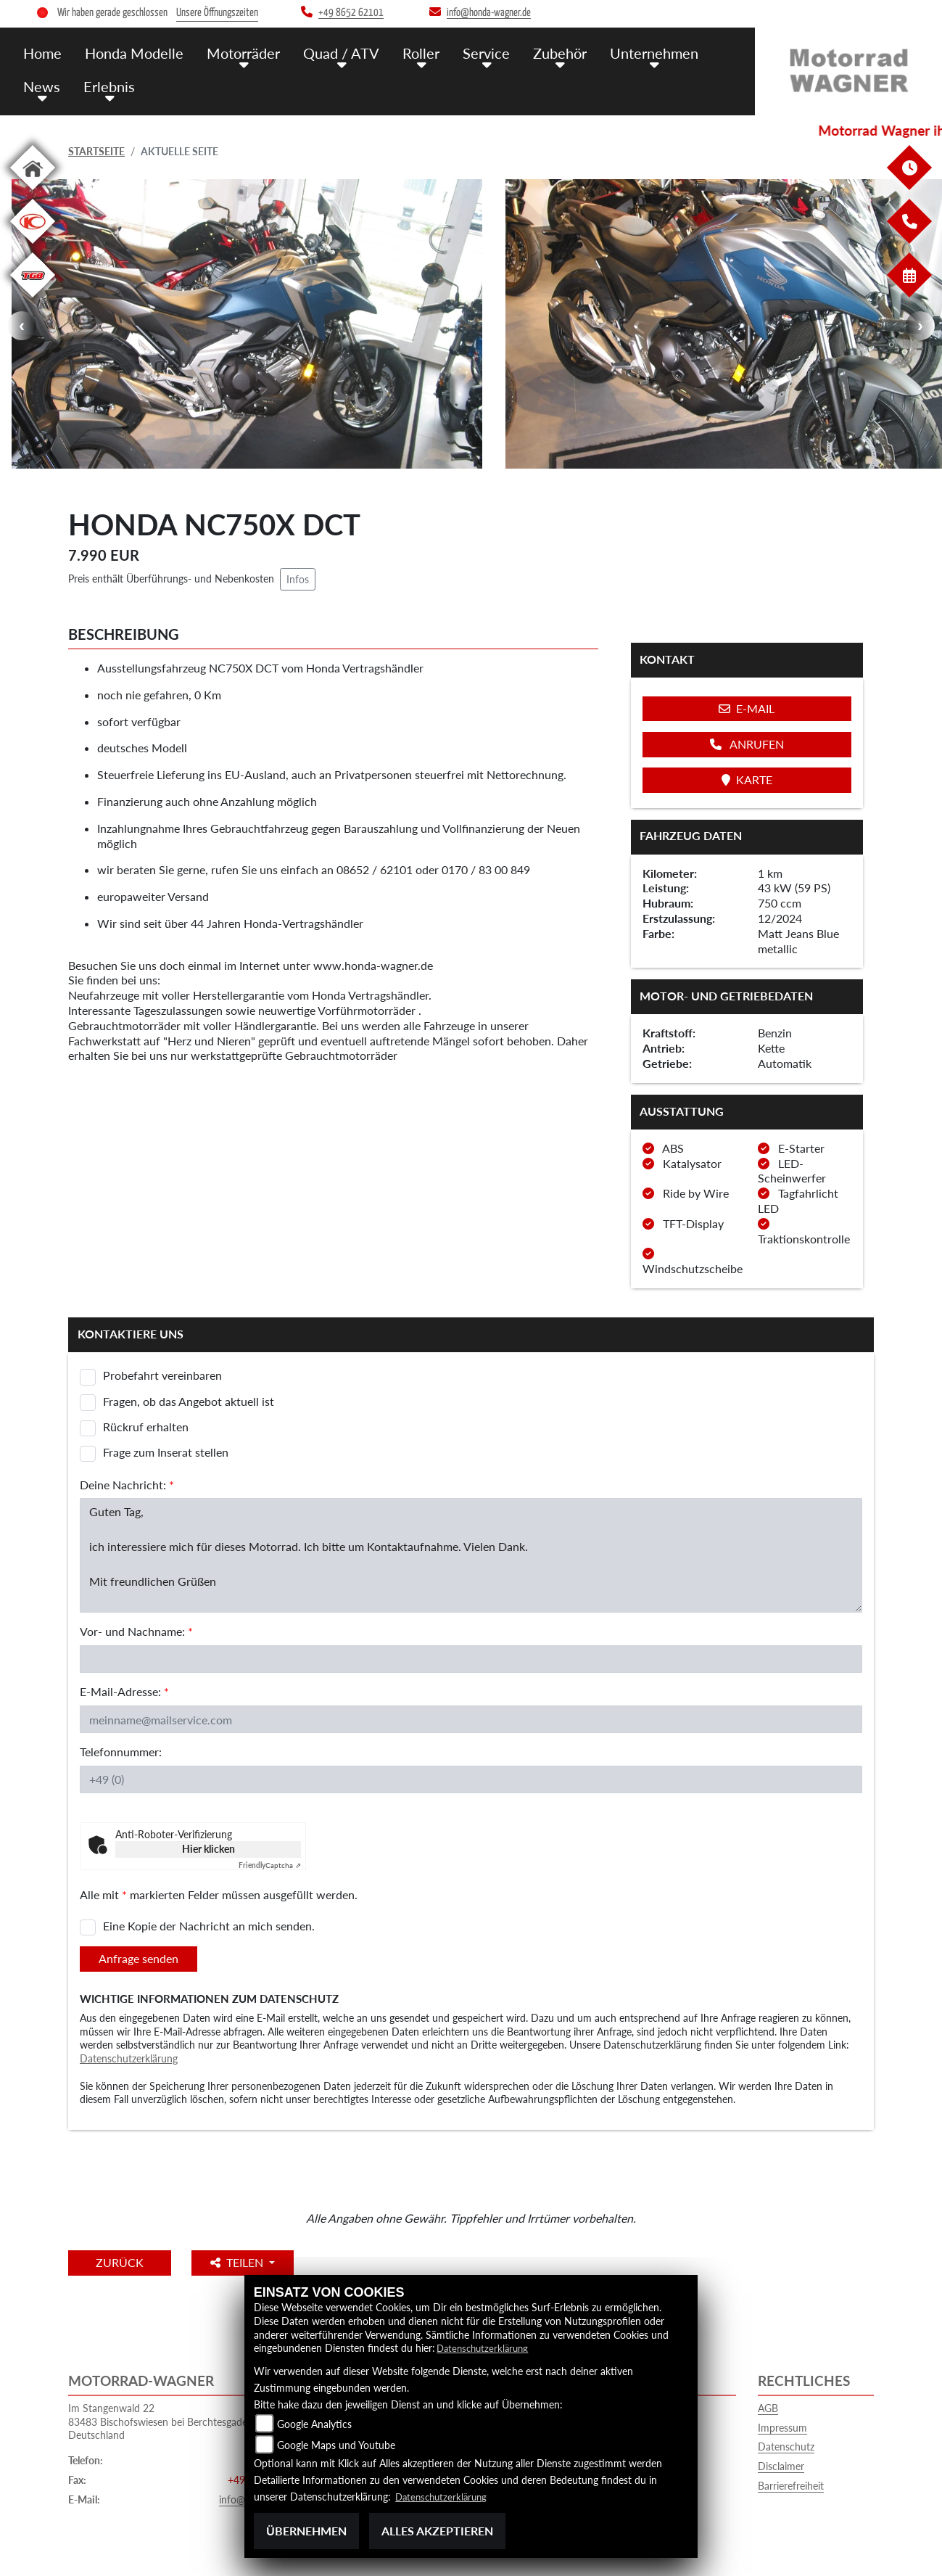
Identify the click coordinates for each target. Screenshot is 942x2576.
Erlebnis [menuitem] (105, 84)
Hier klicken (208, 1849)
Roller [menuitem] (409, 52)
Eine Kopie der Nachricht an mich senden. (209, 1926)
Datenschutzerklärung (129, 2058)
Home (42, 52)
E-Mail (746, 708)
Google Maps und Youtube (336, 2445)
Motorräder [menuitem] (237, 52)
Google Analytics (314, 2424)
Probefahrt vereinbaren (162, 1375)
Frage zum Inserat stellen (165, 1452)
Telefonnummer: (121, 1751)
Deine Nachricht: (127, 1484)
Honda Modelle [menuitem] (131, 52)
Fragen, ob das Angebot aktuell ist (188, 1401)
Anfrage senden (138, 1958)
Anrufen (747, 744)
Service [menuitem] (471, 52)
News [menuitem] (40, 84)
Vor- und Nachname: (136, 1631)
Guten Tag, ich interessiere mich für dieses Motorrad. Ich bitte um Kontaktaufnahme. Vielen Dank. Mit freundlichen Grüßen (471, 1555)
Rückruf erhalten (146, 1426)
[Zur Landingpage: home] (33, 192)
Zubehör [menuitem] (542, 52)
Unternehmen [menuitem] (634, 52)
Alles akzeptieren (437, 2531)
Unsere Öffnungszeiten (217, 12)
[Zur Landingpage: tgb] (33, 300)
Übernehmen (306, 2531)
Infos (297, 579)
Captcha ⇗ (270, 1865)
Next (920, 325)
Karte (747, 779)
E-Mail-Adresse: (124, 1691)
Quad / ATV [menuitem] (332, 52)
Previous (21, 325)
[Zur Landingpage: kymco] (33, 246)
